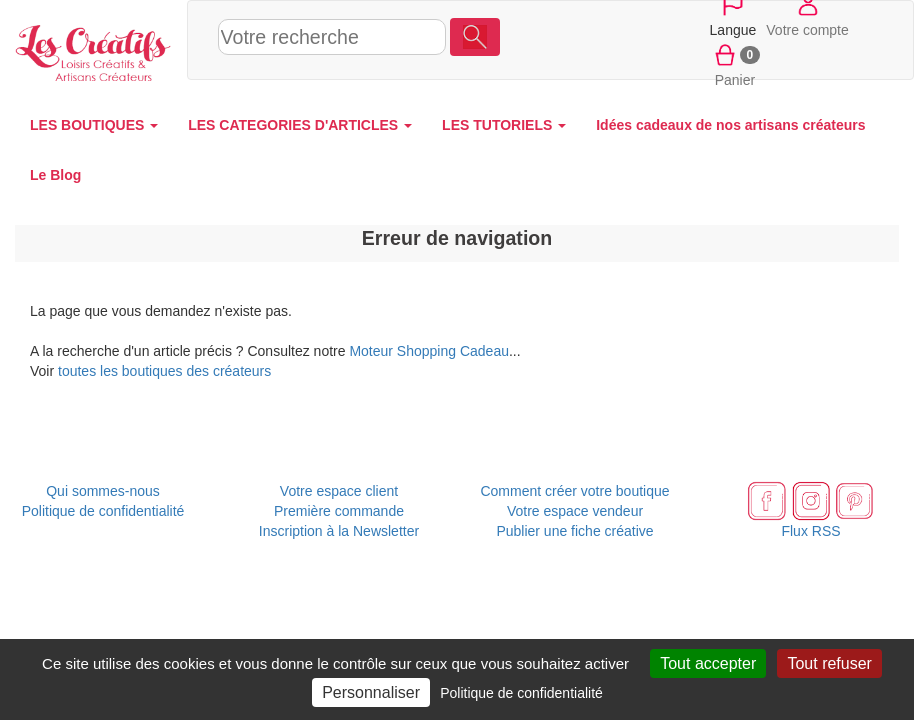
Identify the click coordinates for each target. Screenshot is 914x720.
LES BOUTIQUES (94, 125)
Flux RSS (810, 531)
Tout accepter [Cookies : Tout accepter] (708, 663)
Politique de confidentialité (103, 511)
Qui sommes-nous (103, 491)
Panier (735, 64)
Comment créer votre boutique (574, 491)
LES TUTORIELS (504, 125)
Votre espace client (339, 491)
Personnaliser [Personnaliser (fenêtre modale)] (371, 692)
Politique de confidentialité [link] (521, 693)
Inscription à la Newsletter (339, 531)
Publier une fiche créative (574, 531)
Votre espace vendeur (575, 511)
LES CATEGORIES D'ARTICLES (300, 125)
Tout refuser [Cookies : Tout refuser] (829, 663)
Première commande (339, 511)
